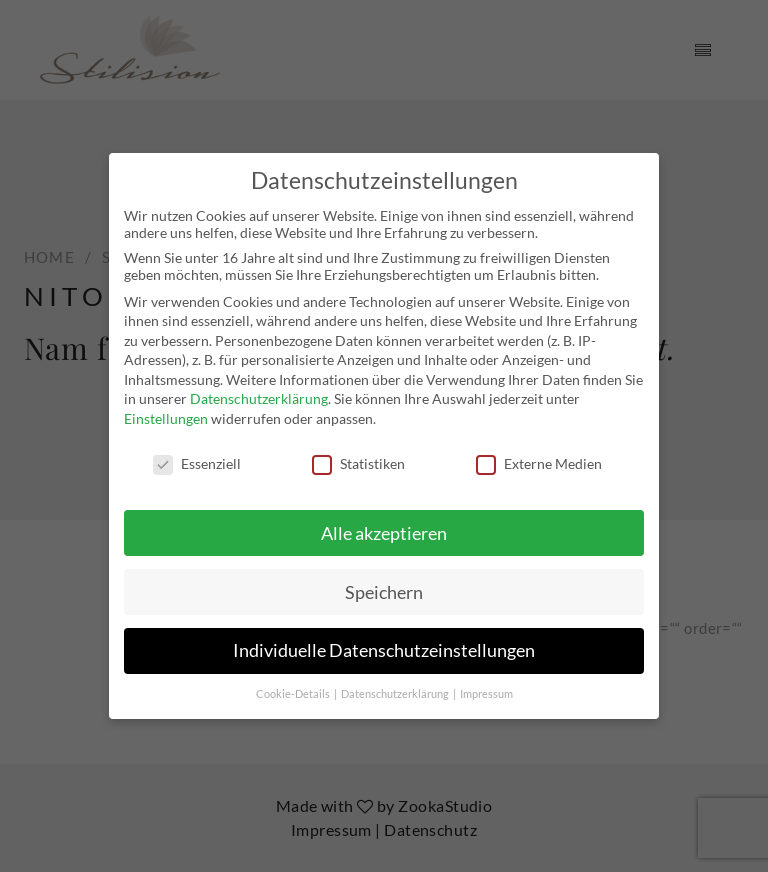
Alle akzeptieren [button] (384, 532)
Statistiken (358, 463)
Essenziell (197, 463)
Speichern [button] (384, 591)
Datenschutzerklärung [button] (396, 694)
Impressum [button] (486, 694)
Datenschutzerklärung (259, 398)
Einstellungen (166, 418)
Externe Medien (539, 463)
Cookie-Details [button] (294, 694)
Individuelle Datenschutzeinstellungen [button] (384, 650)
